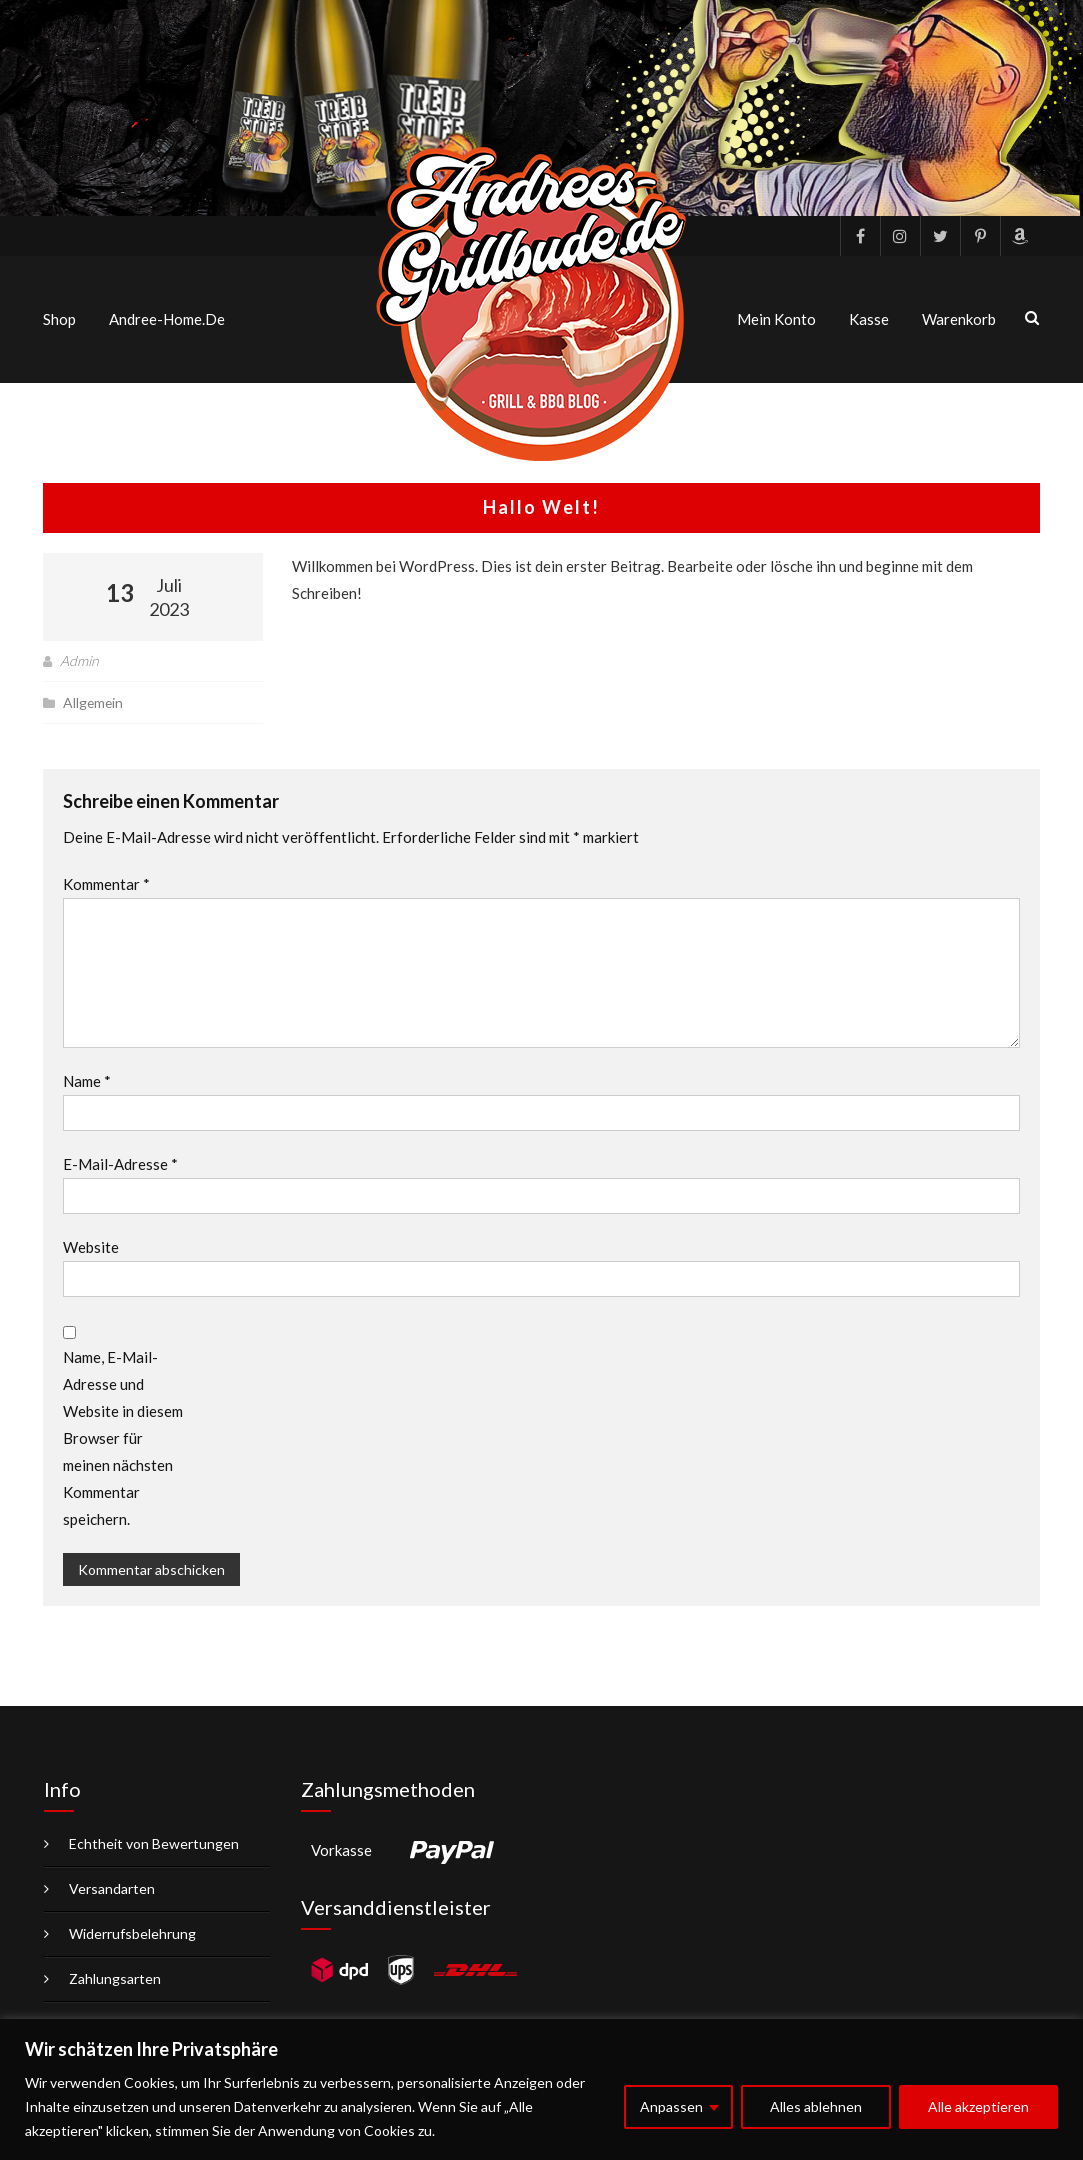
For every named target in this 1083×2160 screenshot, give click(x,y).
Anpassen (671, 2106)
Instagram (900, 236)
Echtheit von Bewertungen (154, 1843)
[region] (541, 2089)
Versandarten (112, 1888)
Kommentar (106, 884)
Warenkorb (959, 319)
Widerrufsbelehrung (132, 1933)
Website (91, 1247)
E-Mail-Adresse (120, 1164)
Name (87, 1081)
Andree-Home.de (167, 319)
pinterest (980, 236)
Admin (79, 660)
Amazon (1020, 236)
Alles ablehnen (816, 2106)
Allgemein (94, 702)
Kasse (869, 319)
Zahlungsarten (115, 1978)
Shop (59, 319)
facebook (860, 236)
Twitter (940, 236)
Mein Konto (776, 319)
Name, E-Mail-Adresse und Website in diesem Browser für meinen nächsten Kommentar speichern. (123, 1438)
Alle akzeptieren (978, 2106)
